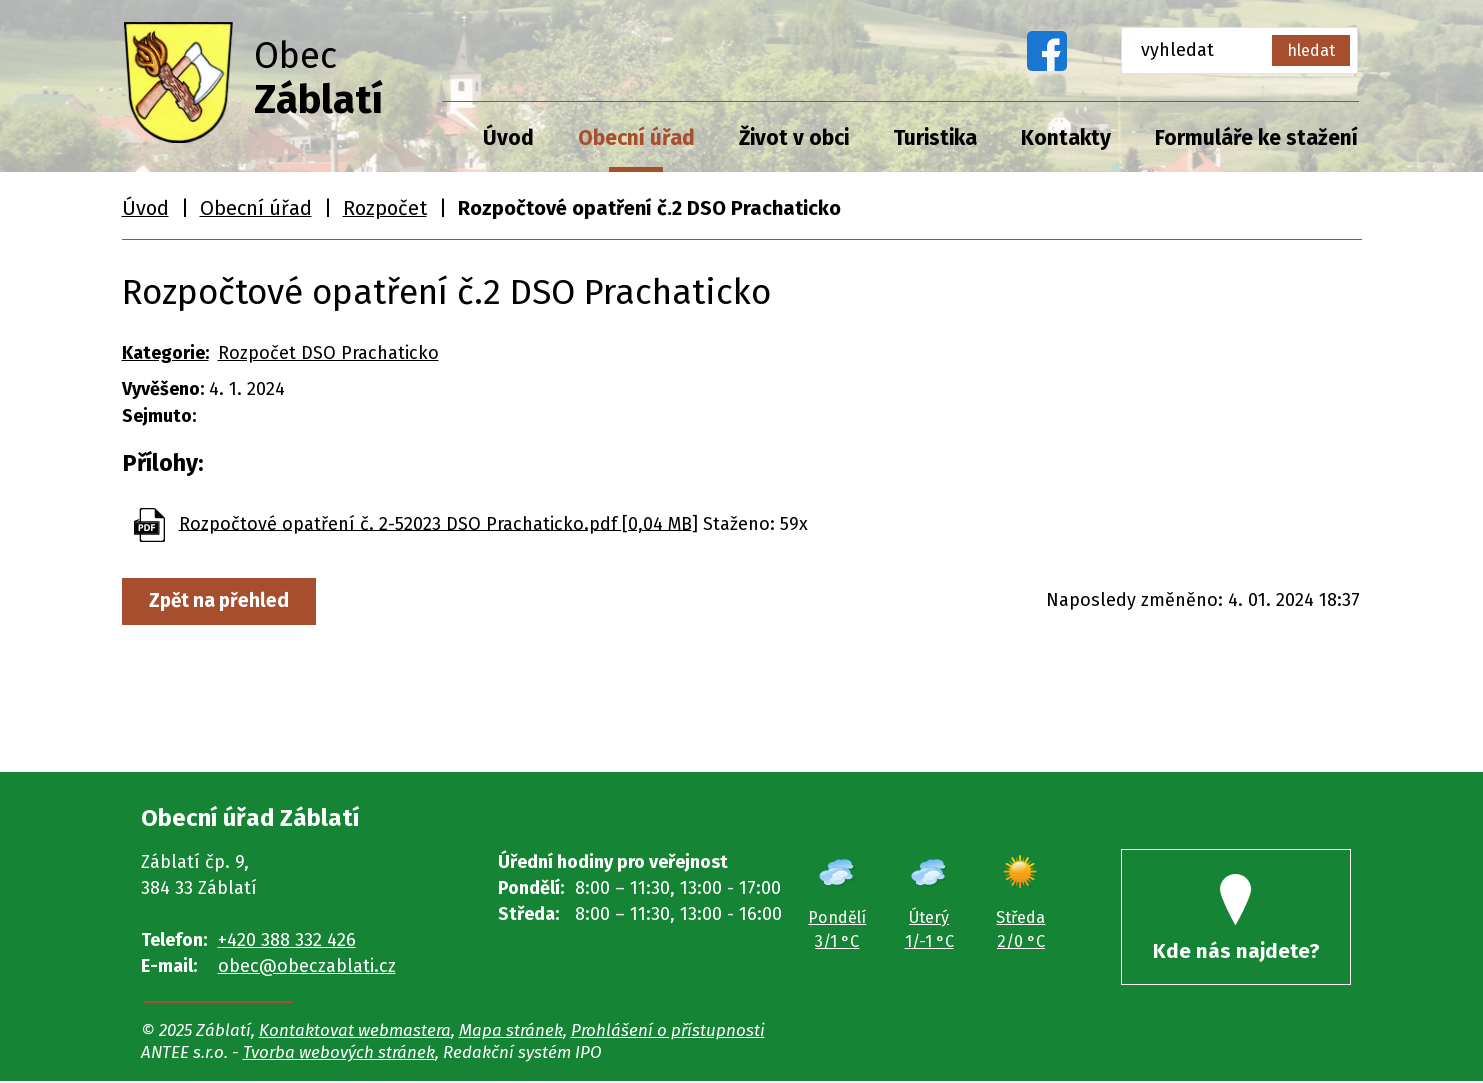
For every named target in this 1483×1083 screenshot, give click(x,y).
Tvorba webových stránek (339, 1054)
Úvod (508, 138)
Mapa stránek (511, 1032)
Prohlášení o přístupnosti (668, 1032)
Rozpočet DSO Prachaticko (328, 353)
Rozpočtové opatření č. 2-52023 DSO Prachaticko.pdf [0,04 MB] (438, 523)
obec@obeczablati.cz (307, 966)
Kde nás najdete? (1236, 920)
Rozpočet (385, 208)
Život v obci (794, 138)
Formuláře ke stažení (1256, 138)
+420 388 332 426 (287, 940)
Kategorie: (165, 353)
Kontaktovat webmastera (355, 1032)
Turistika (935, 138)
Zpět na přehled (221, 600)
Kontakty (1066, 138)
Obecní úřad (636, 138)
